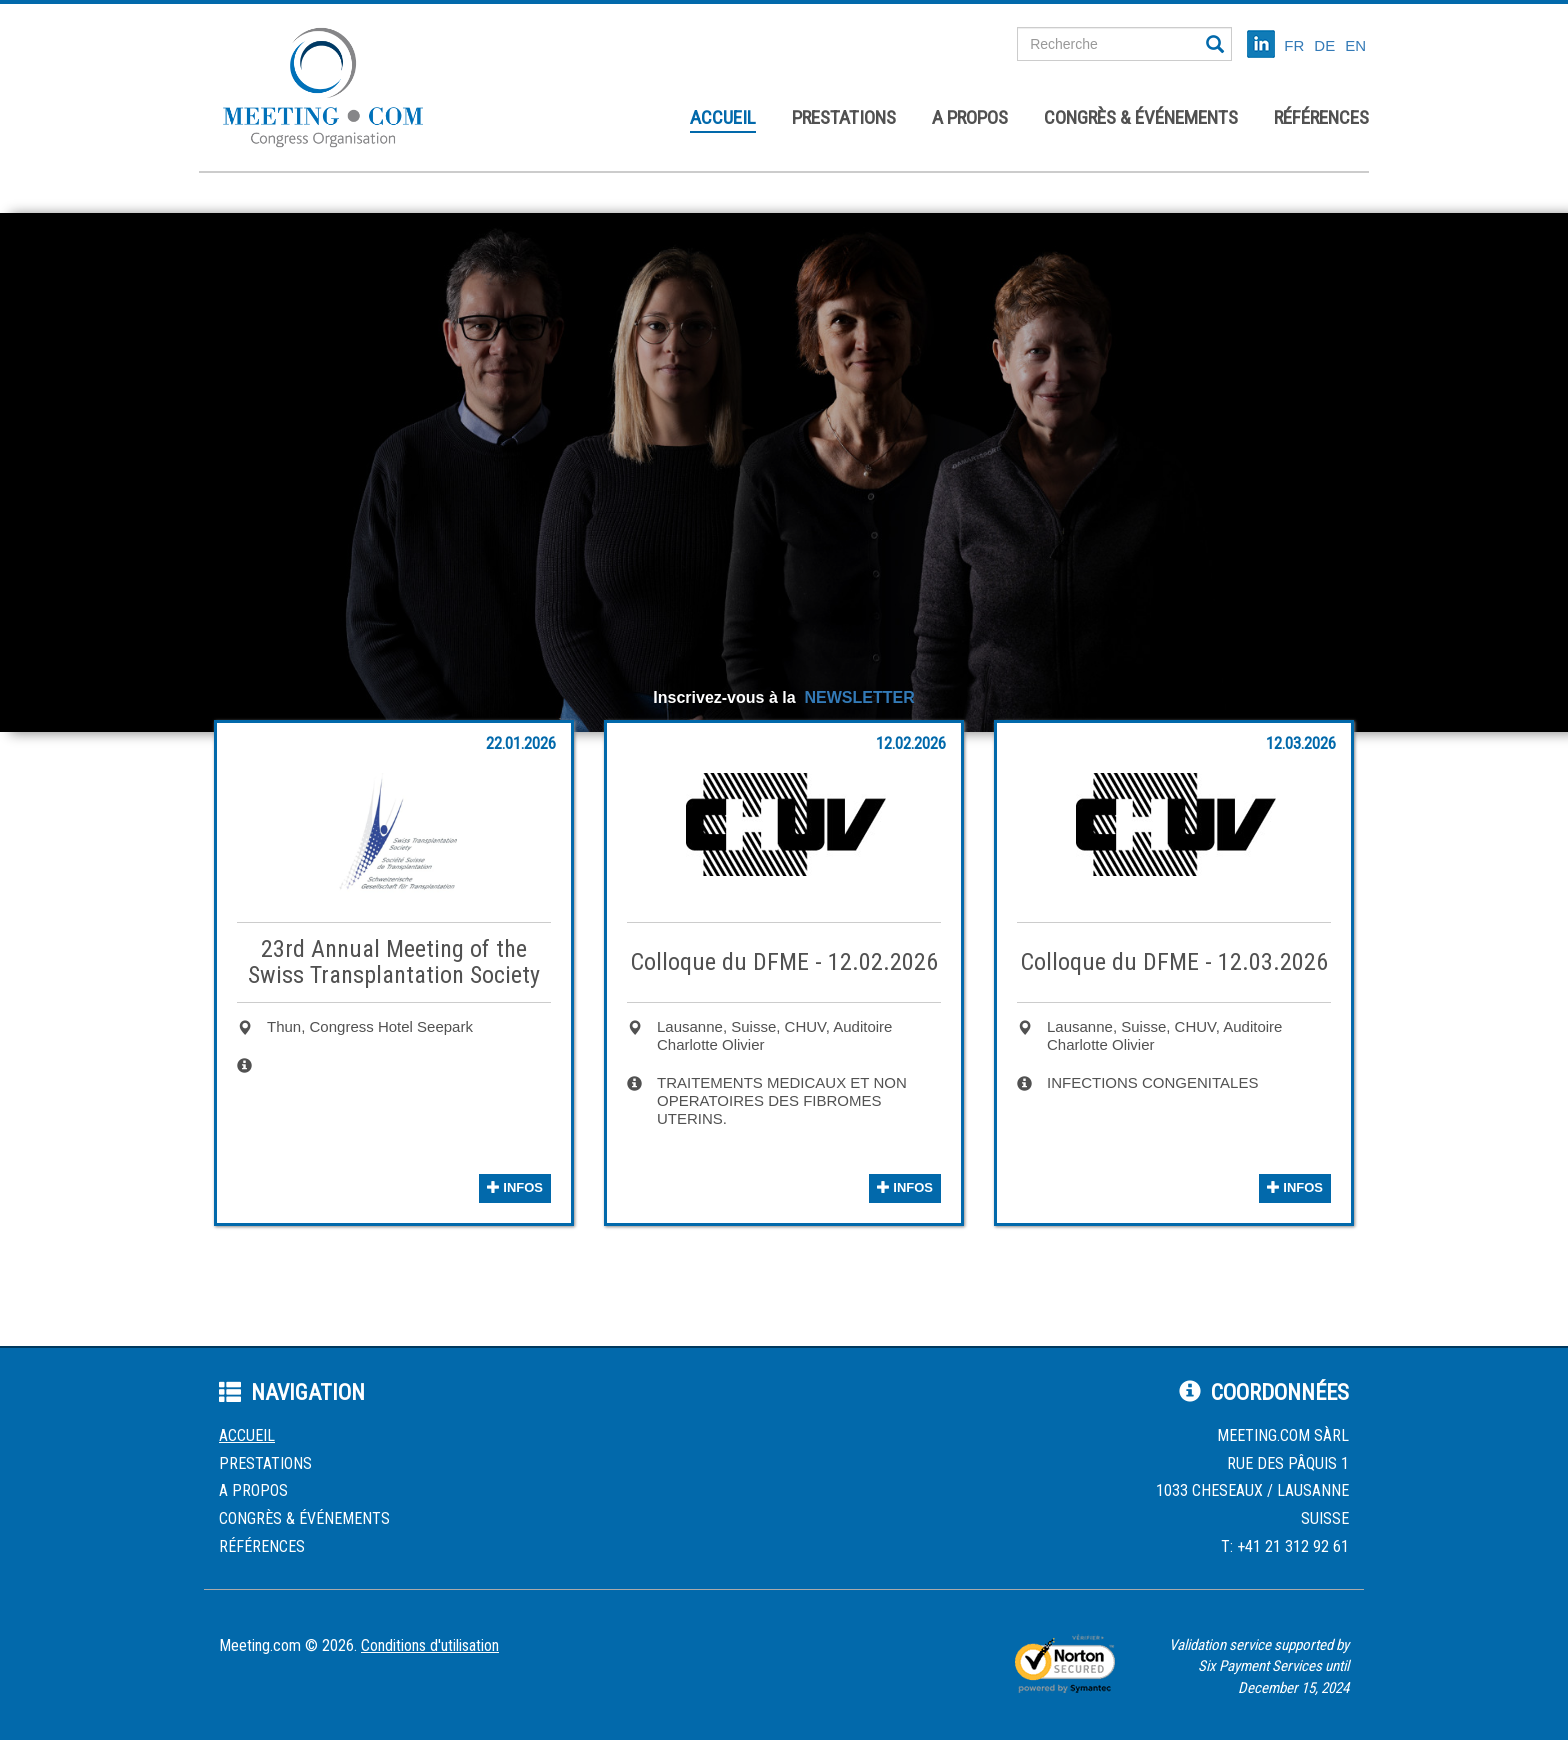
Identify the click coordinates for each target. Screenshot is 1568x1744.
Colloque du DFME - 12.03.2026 (1174, 962)
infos (515, 1187)
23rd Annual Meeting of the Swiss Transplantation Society (394, 962)
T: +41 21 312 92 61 (1285, 1546)
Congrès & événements (1141, 117)
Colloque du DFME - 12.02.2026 (784, 962)
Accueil (723, 117)
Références (1321, 117)
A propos (970, 117)
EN (1355, 45)
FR (1294, 45)
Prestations (844, 117)
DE (1324, 45)
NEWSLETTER (859, 697)
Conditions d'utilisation (430, 1645)
